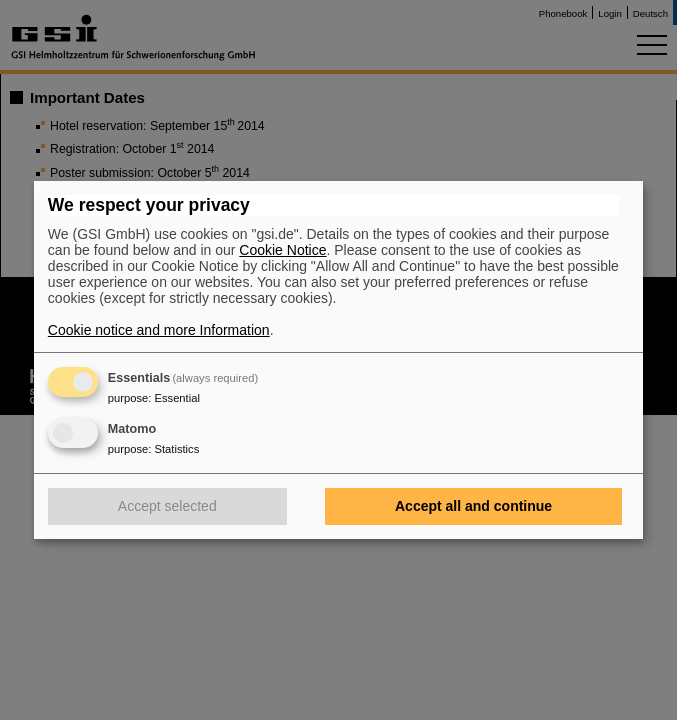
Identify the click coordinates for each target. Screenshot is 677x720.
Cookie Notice (282, 250)
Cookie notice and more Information (159, 330)
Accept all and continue (473, 506)
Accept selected (167, 506)
